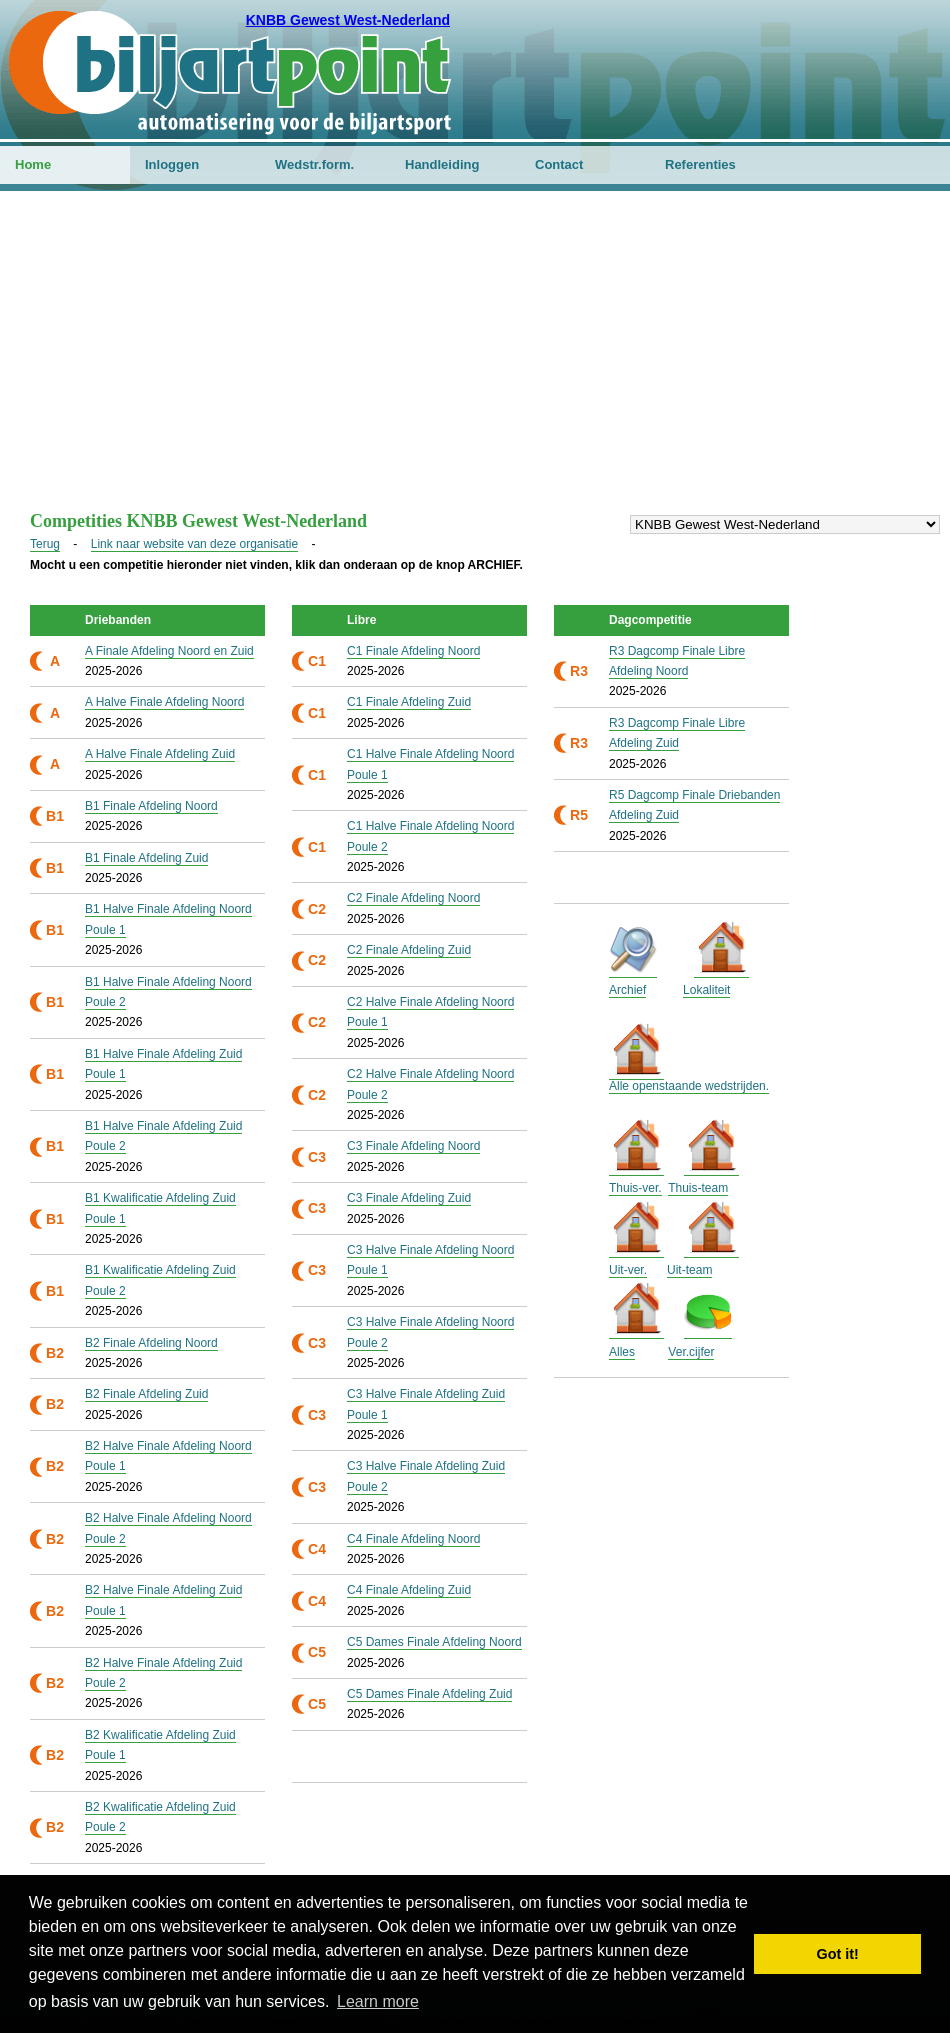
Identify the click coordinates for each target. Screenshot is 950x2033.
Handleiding (442, 164)
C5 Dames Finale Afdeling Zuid (429, 1694)
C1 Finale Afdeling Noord (413, 651)
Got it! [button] (838, 1954)
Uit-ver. (628, 1270)
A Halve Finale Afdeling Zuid (160, 754)
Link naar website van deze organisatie (194, 544)
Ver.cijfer (691, 1352)
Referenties (700, 164)
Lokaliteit (706, 990)
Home (33, 164)
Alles (622, 1352)
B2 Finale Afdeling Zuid (146, 1394)
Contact (559, 164)
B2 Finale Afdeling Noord (151, 1343)
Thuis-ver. (635, 1188)
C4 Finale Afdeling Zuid (409, 1590)
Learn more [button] (378, 2001)
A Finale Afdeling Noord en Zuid (169, 651)
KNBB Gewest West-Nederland (348, 20)
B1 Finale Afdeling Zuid (146, 858)
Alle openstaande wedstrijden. (689, 1086)
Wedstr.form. (314, 164)
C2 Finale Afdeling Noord (413, 898)
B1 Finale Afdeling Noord (151, 806)
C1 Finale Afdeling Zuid (409, 702)
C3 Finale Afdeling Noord (413, 1146)
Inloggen (172, 164)
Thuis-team (698, 1188)
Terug (45, 544)
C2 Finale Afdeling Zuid (409, 950)
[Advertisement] (475, 361)
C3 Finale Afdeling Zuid (409, 1198)
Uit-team (689, 1270)
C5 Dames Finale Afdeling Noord (434, 1642)
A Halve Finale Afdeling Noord (164, 702)
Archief (627, 990)
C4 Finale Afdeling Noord (413, 1539)
